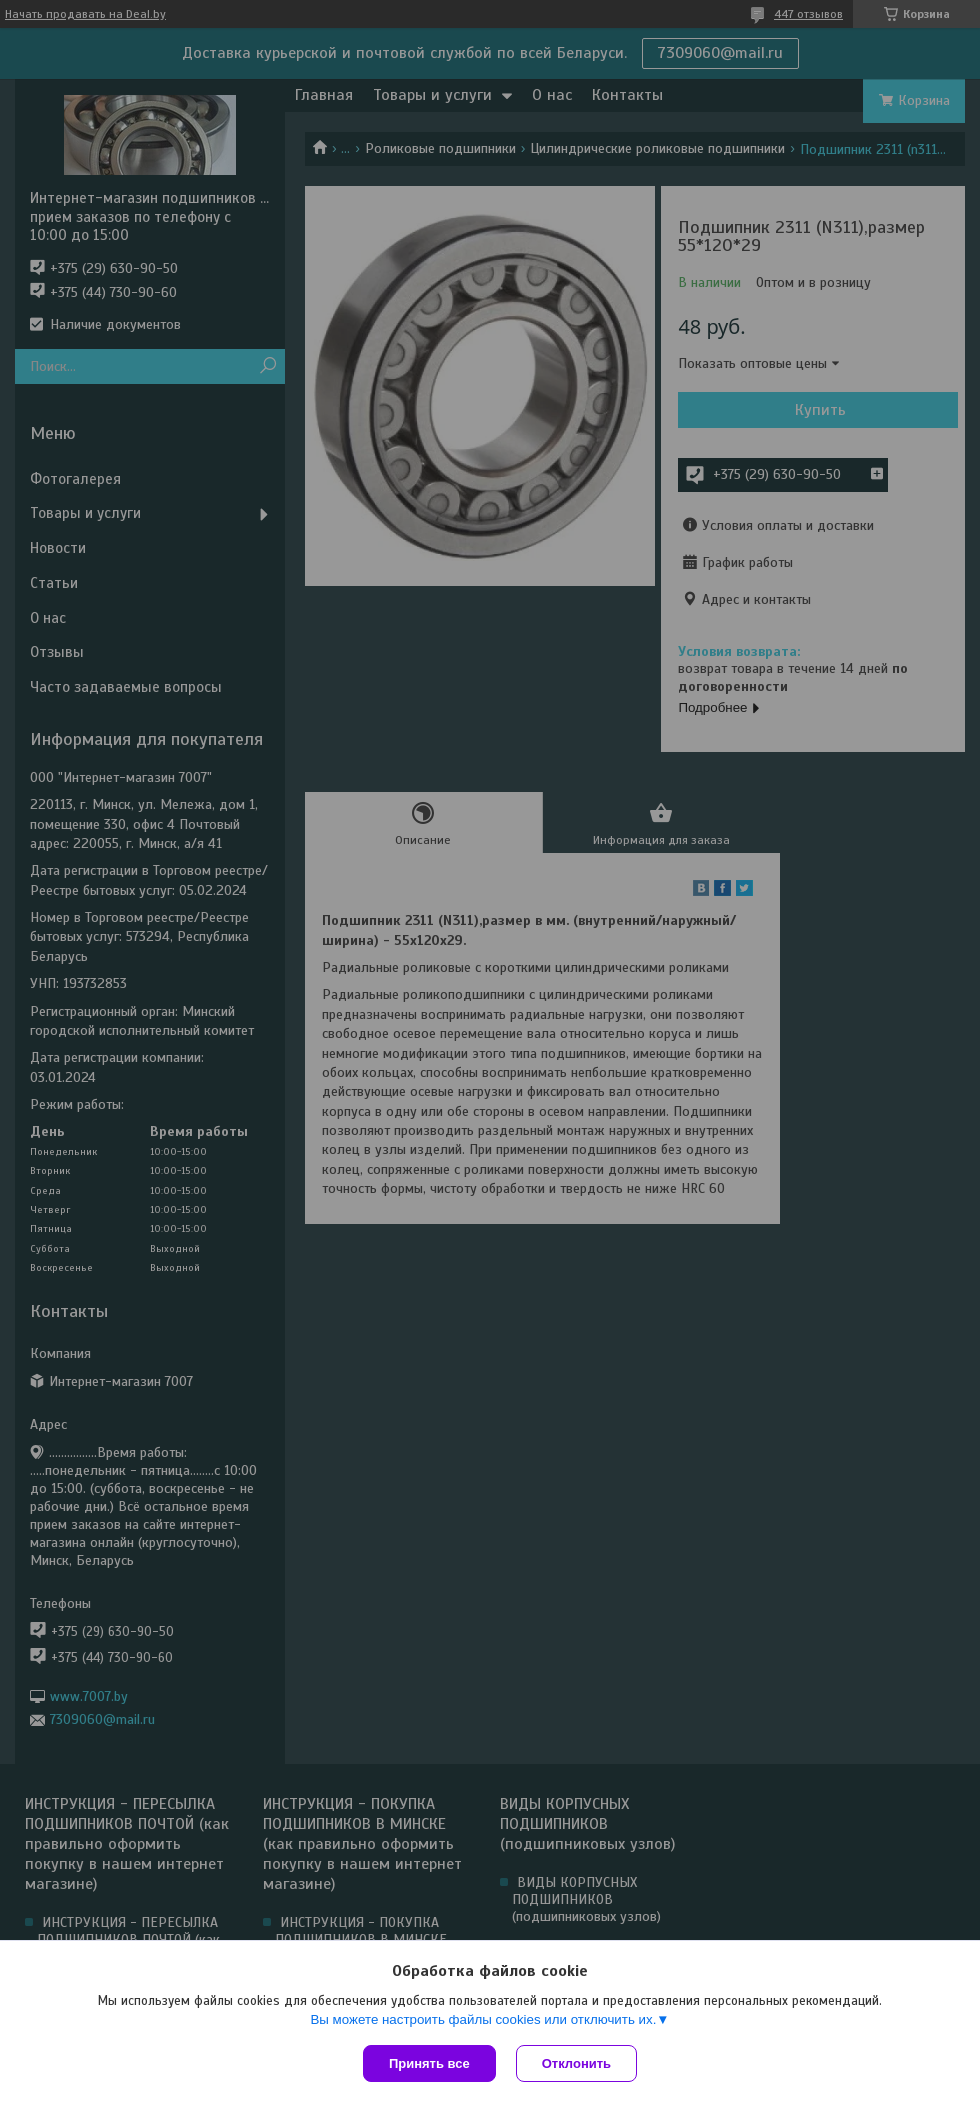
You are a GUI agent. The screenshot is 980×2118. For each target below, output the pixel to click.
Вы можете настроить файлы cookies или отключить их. (483, 2019)
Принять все (429, 2063)
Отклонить (576, 2063)
